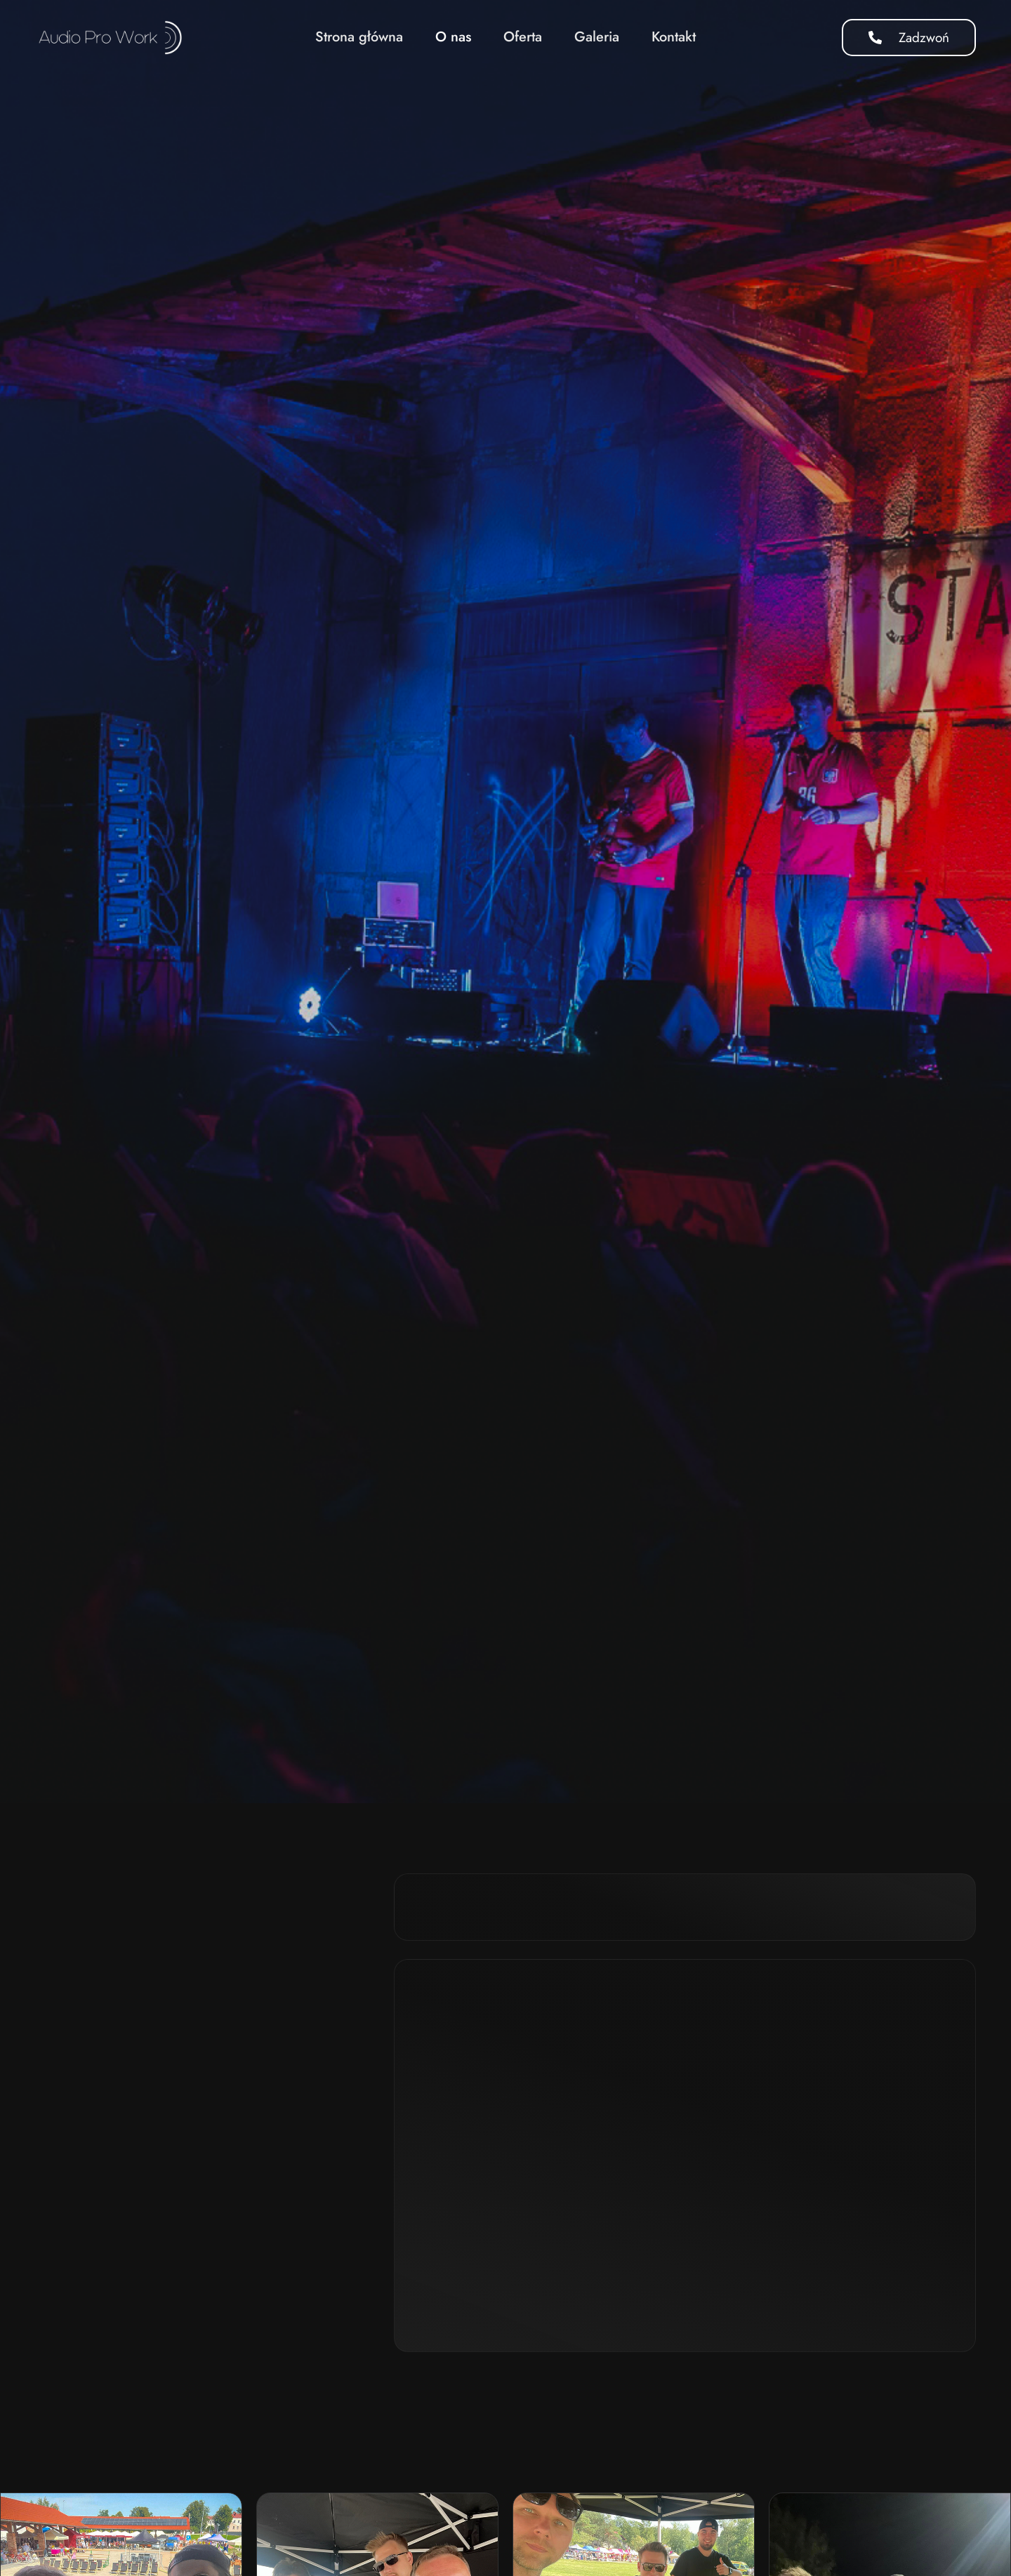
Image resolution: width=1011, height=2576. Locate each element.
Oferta (522, 37)
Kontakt (674, 37)
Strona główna (359, 37)
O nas (453, 37)
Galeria (596, 37)
